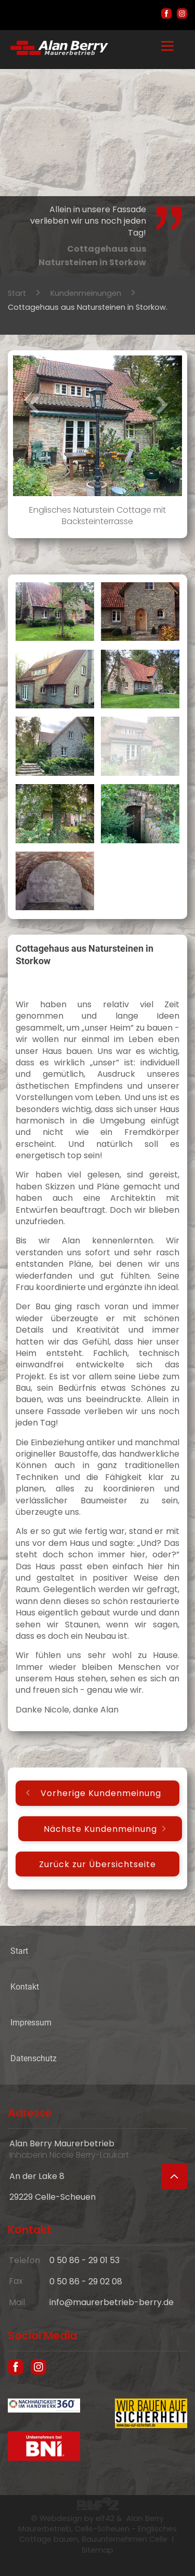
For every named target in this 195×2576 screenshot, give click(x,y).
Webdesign (61, 2518)
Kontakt (24, 1987)
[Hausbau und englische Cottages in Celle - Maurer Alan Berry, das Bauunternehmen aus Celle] (59, 52)
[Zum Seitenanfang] (174, 2176)
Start (17, 293)
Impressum (30, 2022)
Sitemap (97, 2550)
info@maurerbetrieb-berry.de (111, 2302)
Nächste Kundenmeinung (100, 1828)
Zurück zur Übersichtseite (97, 1864)
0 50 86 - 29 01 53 (84, 2260)
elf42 (105, 2518)
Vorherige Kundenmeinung (101, 1793)
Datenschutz (33, 2058)
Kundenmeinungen (85, 293)
